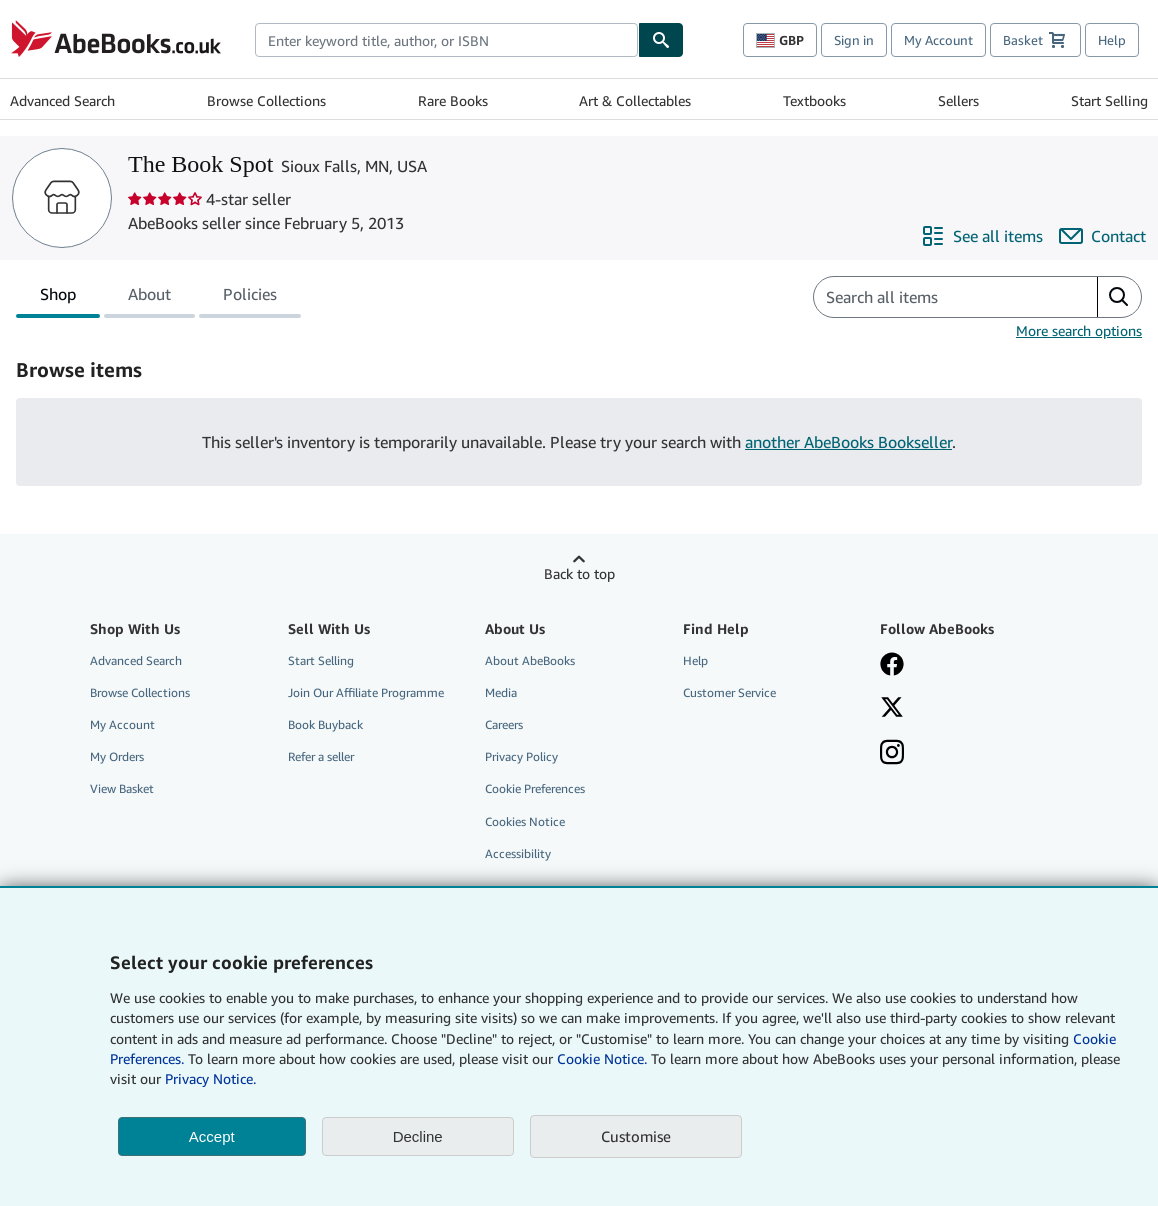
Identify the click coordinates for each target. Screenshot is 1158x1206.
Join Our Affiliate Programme (366, 692)
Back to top (579, 573)
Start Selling (1109, 100)
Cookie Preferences (535, 788)
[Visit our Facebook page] (892, 666)
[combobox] (446, 40)
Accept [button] (212, 1136)
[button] (1119, 297)
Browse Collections (266, 100)
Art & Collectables (635, 100)
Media (501, 692)
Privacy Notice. (210, 1078)
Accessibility (518, 853)
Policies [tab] (250, 298)
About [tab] (149, 298)
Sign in (854, 40)
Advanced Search (62, 100)
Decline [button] (418, 1136)
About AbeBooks (530, 660)
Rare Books (453, 100)
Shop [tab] (58, 298)
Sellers (958, 100)
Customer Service (729, 692)
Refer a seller (321, 756)
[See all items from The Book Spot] (982, 236)
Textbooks (814, 100)
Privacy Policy (521, 756)
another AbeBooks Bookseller (848, 442)
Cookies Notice (525, 821)
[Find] (661, 40)
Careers (504, 724)
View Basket (122, 788)
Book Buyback (325, 724)
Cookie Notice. (602, 1058)
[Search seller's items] (935, 297)
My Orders (117, 756)
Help (1112, 40)
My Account (938, 40)
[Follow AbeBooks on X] (892, 709)
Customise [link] (636, 1136)
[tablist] (158, 297)
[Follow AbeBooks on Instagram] (892, 754)
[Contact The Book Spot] (1102, 236)
